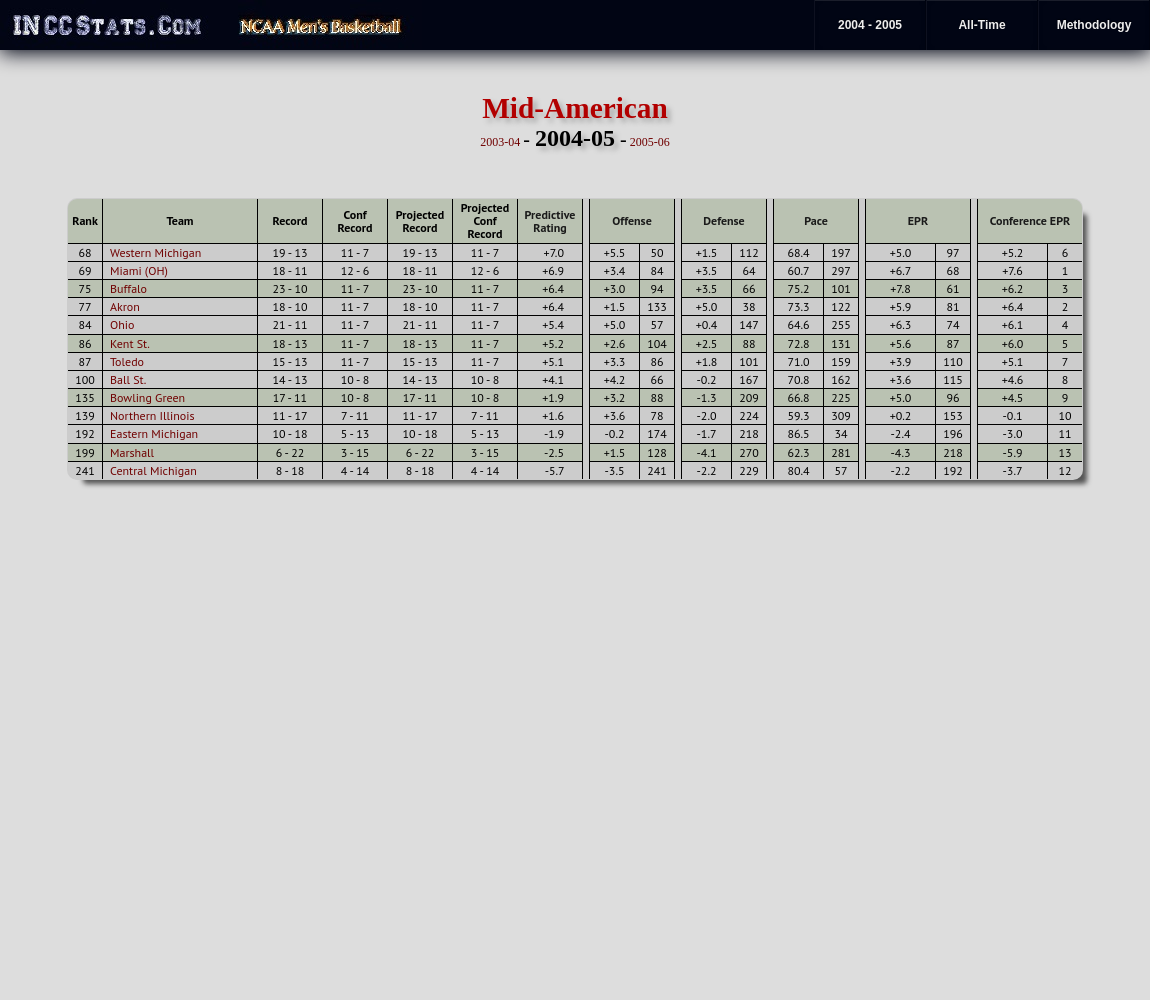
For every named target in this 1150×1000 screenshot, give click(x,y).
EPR (918, 220)
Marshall (132, 452)
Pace (816, 220)
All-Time (981, 25)
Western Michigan (155, 252)
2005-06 (650, 142)
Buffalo (128, 288)
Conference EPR (1030, 220)
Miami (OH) (139, 270)
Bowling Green (147, 397)
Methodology (1094, 25)
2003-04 (500, 142)
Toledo (127, 361)
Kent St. (130, 343)
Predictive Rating (550, 221)
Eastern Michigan (154, 433)
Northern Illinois (152, 415)
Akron (125, 306)
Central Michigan (153, 470)
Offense (631, 220)
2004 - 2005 (870, 25)
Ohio (122, 324)
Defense (723, 220)
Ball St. (128, 379)
